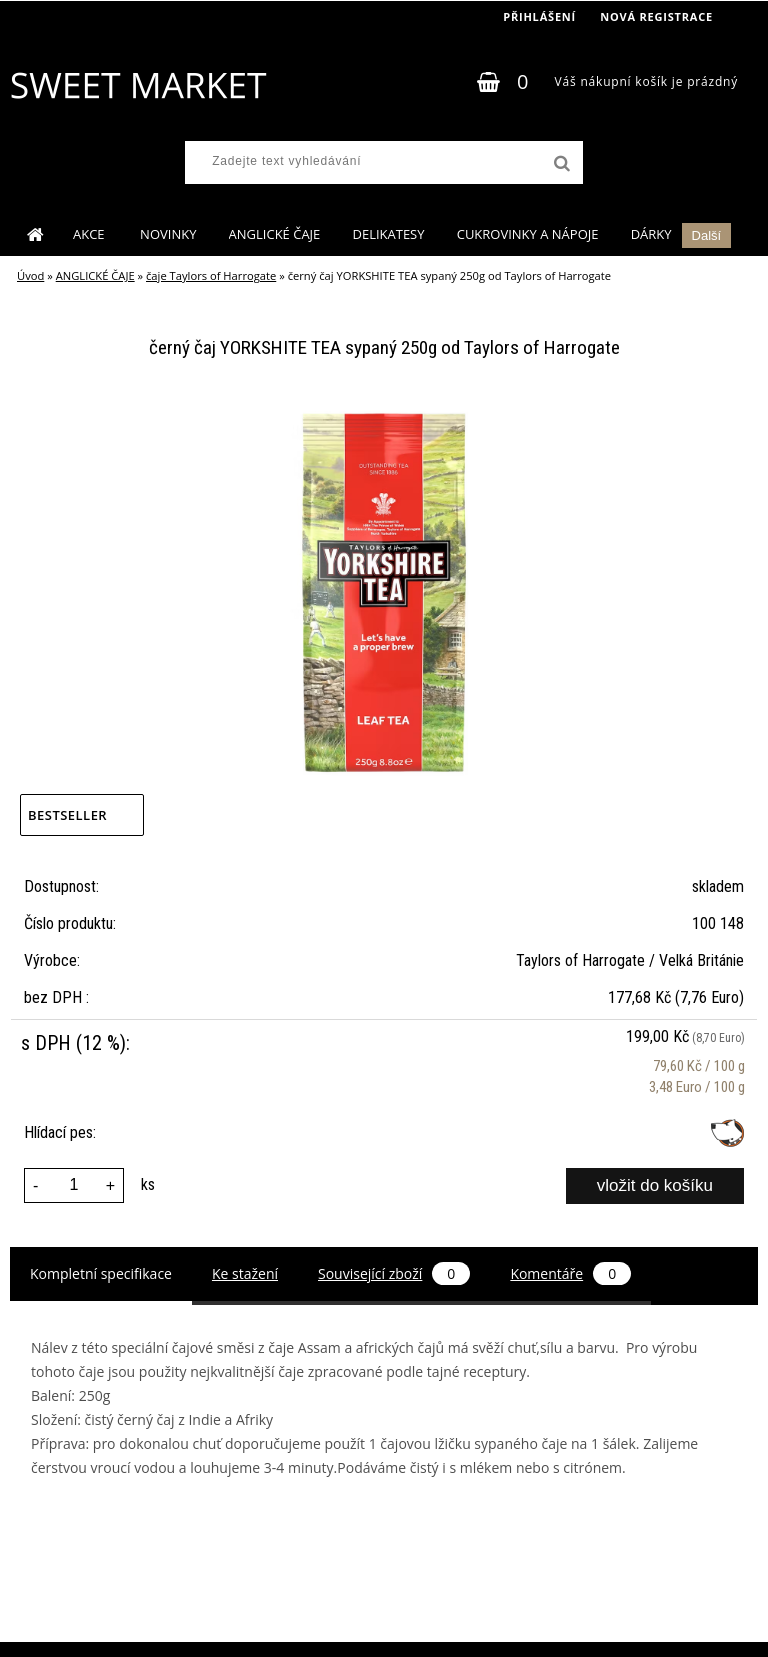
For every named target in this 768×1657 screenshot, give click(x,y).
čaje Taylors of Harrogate (211, 275)
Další (707, 235)
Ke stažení (245, 1273)
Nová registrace (656, 16)
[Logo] (137, 85)
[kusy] (74, 1185)
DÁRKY (651, 234)
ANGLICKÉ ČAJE (275, 234)
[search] (560, 164)
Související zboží (394, 1273)
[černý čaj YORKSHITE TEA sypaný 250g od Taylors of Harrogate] (384, 410)
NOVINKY (168, 234)
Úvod (30, 275)
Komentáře (570, 1273)
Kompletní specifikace (101, 1273)
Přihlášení (539, 16)
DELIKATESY (388, 234)
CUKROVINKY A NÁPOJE (528, 234)
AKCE (90, 234)
